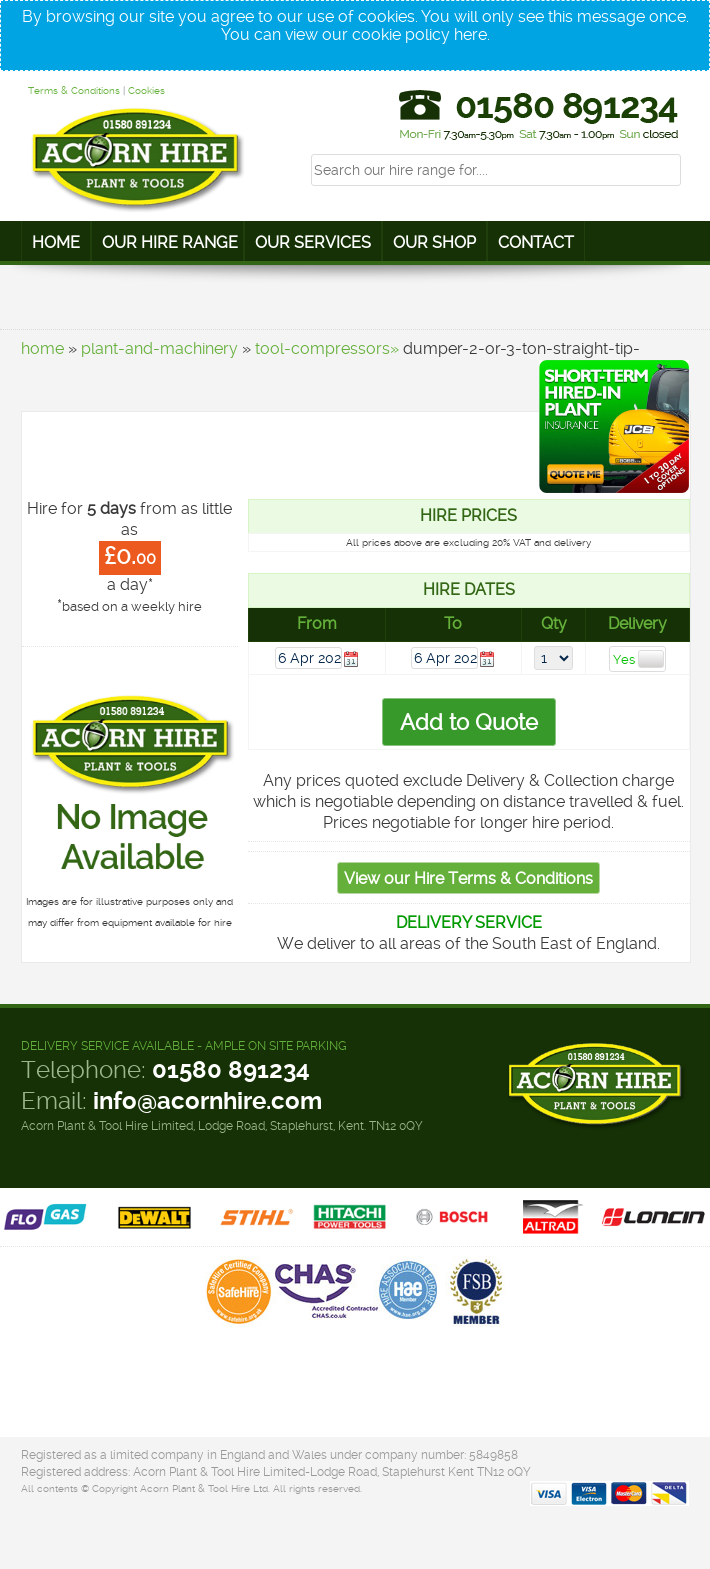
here (470, 34)
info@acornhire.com (207, 1101)
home (42, 348)
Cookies (146, 90)
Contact (536, 242)
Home (56, 242)
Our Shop (434, 242)
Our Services (313, 242)
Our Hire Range (170, 242)
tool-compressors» (327, 348)
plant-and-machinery (159, 348)
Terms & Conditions (74, 90)
